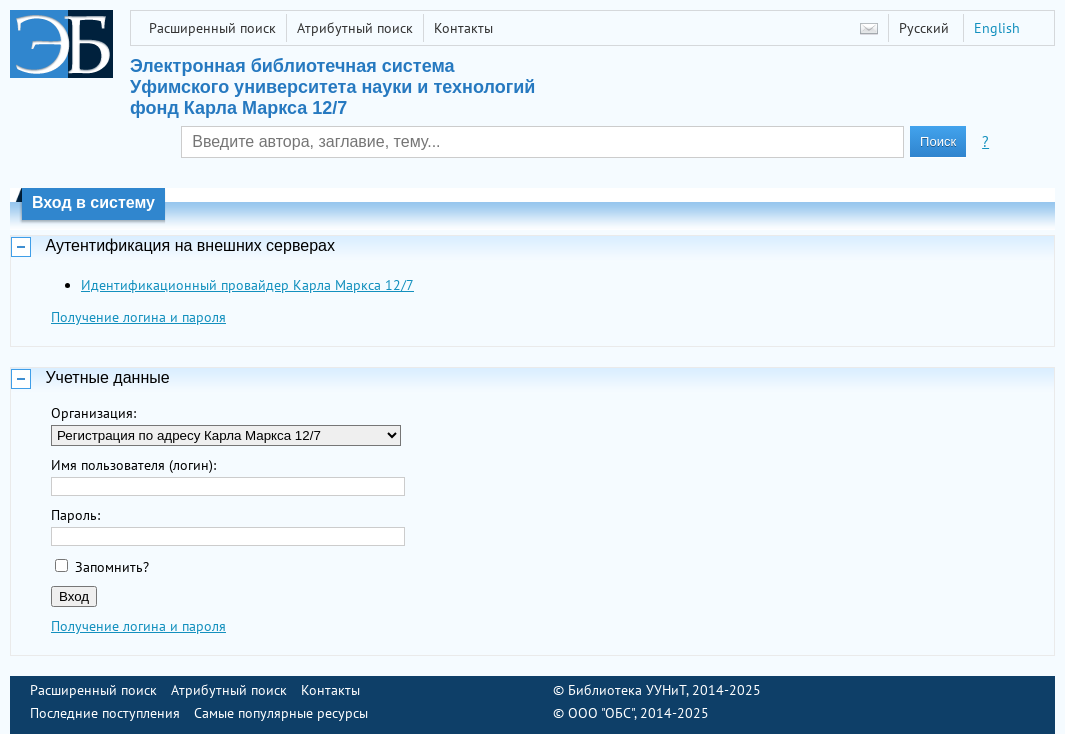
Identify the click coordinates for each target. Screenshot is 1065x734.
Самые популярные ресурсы (281, 713)
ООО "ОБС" (601, 713)
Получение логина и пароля (138, 317)
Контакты (463, 28)
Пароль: (75, 515)
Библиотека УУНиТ (627, 690)
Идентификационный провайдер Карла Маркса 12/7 (247, 285)
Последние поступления (105, 713)
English (997, 28)
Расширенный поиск (212, 28)
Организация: (93, 413)
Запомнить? (112, 567)
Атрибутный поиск (355, 28)
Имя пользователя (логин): (133, 465)
